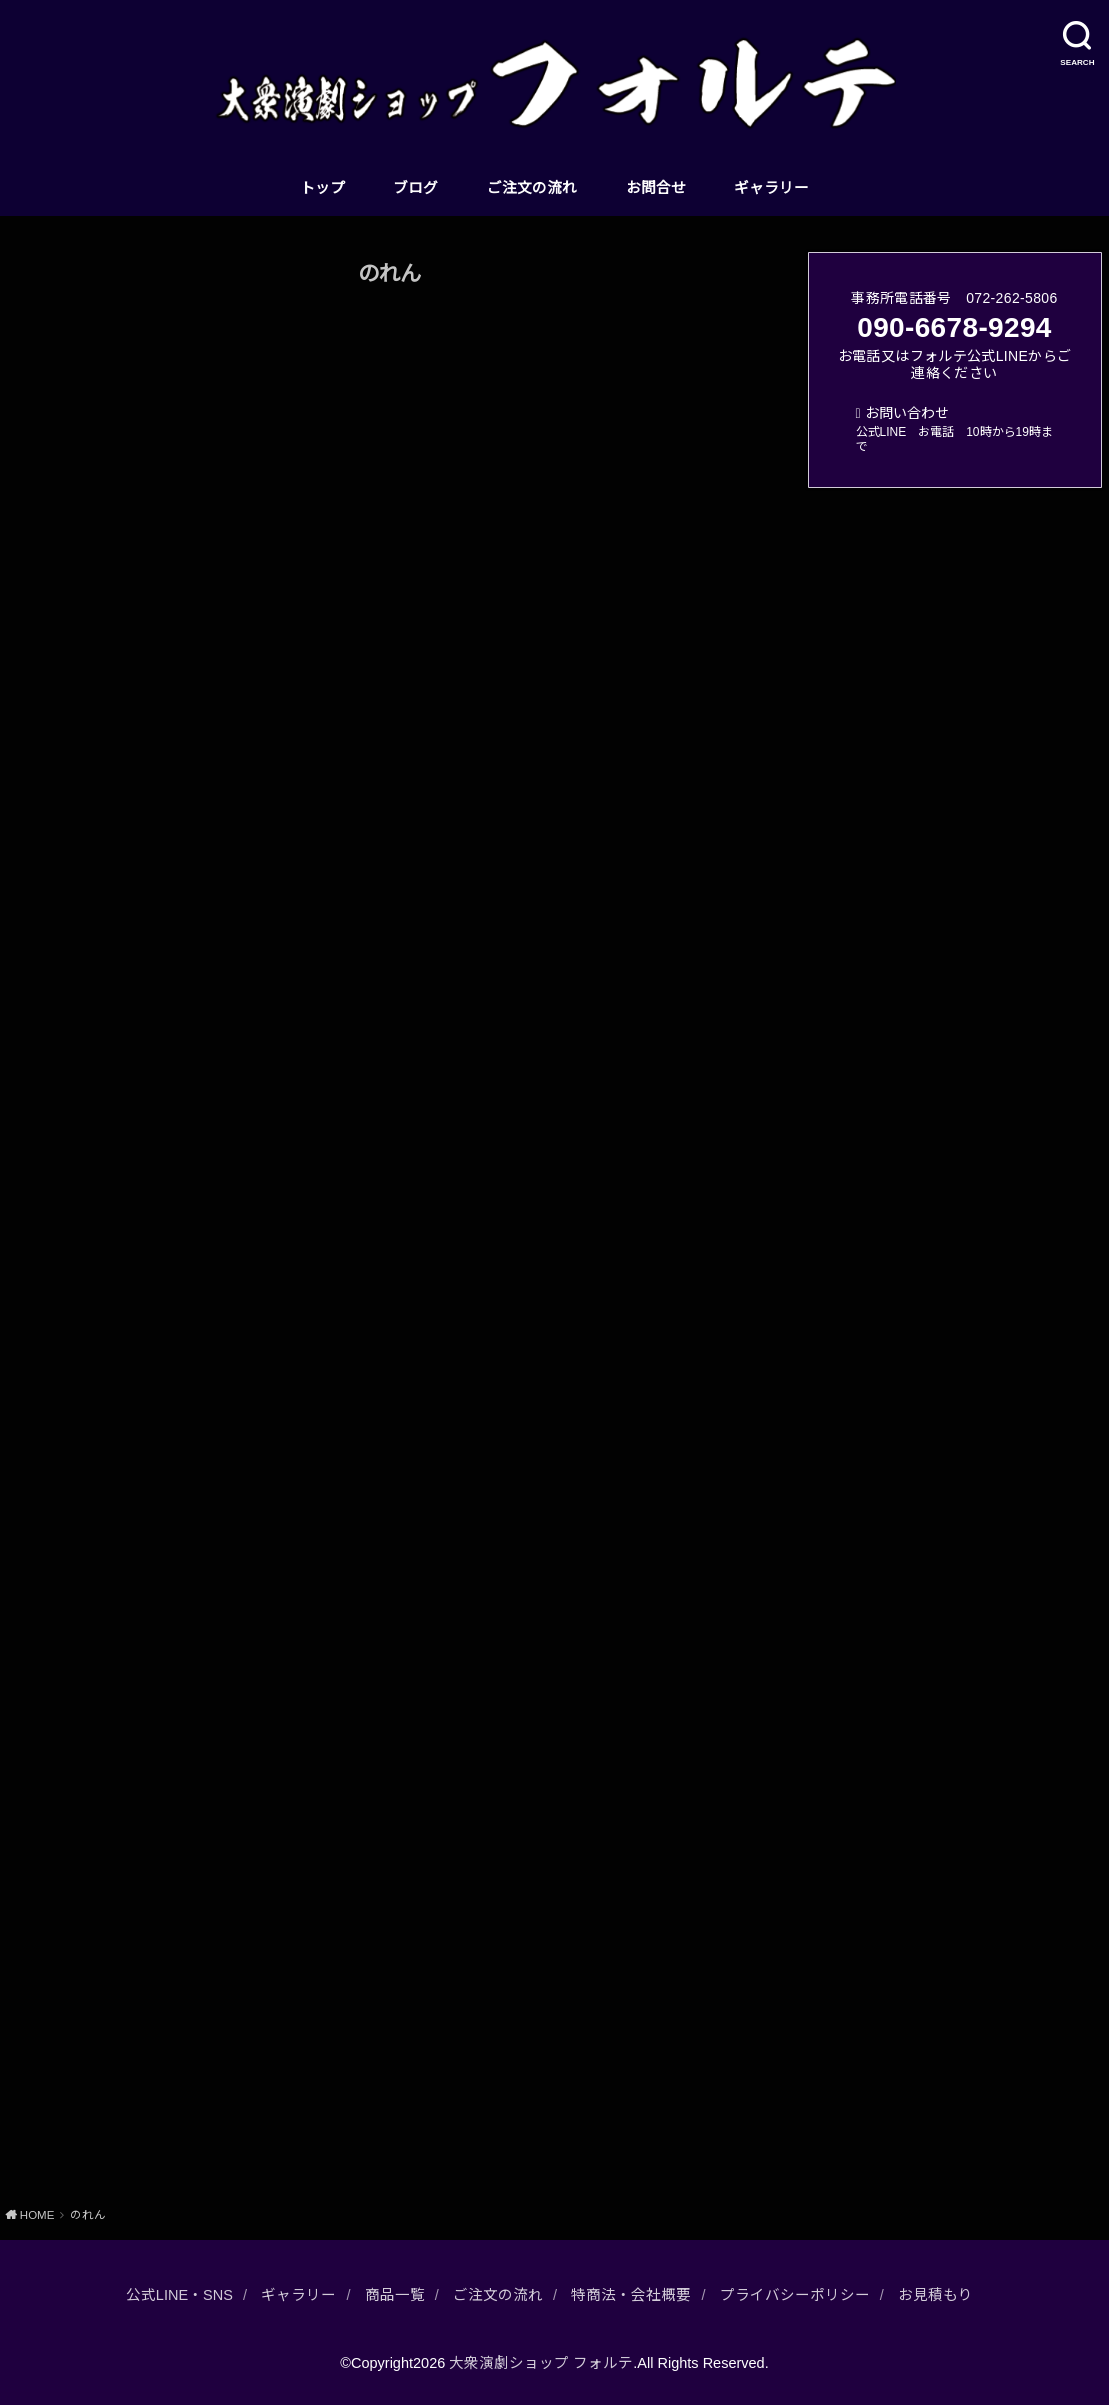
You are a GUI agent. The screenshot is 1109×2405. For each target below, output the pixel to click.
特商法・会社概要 (631, 2295)
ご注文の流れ (532, 188)
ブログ (415, 188)
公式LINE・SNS (179, 2295)
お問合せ (656, 188)
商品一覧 (395, 2295)
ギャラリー (771, 188)
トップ (322, 188)
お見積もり (935, 2295)
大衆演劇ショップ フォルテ (541, 2363)
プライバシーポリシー (795, 2295)
